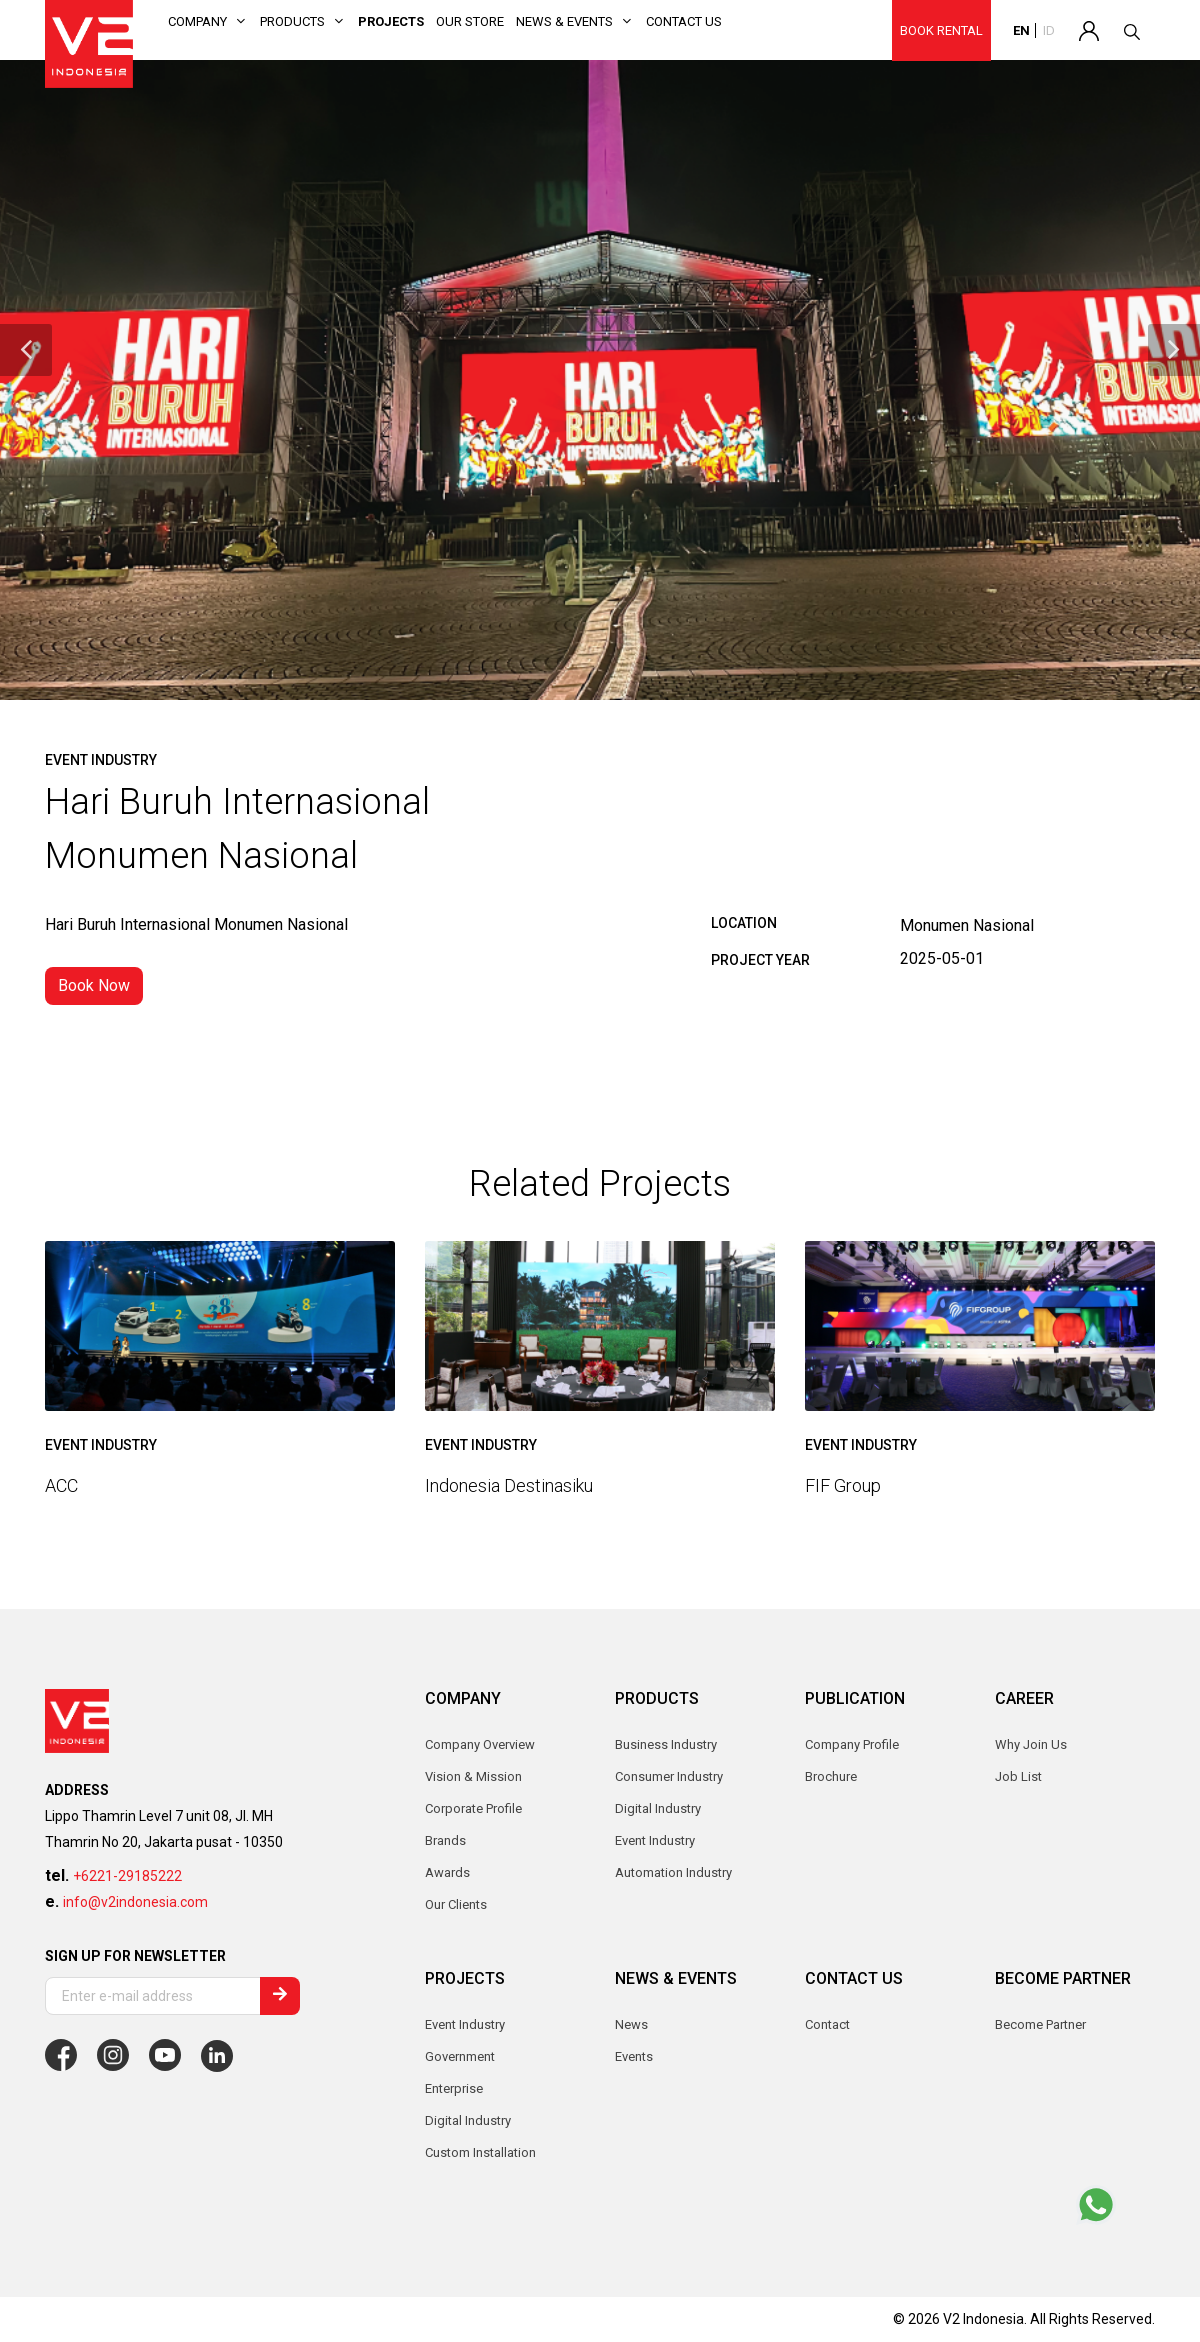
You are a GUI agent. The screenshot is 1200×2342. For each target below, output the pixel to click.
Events (634, 2056)
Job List (1018, 1776)
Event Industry (465, 2024)
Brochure (831, 1776)
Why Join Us (1031, 1744)
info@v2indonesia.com (135, 1902)
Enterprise (454, 2088)
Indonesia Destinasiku (509, 1485)
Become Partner (1040, 2024)
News (631, 2024)
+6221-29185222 (127, 1876)
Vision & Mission (473, 1776)
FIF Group (843, 1485)
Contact (827, 2024)
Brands (445, 1840)
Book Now (94, 985)
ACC (61, 1485)
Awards (447, 1872)
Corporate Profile (473, 1808)
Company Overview (480, 1744)
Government (460, 2056)
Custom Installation (480, 2152)
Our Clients (456, 1904)
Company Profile (852, 1744)
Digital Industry (468, 2120)
